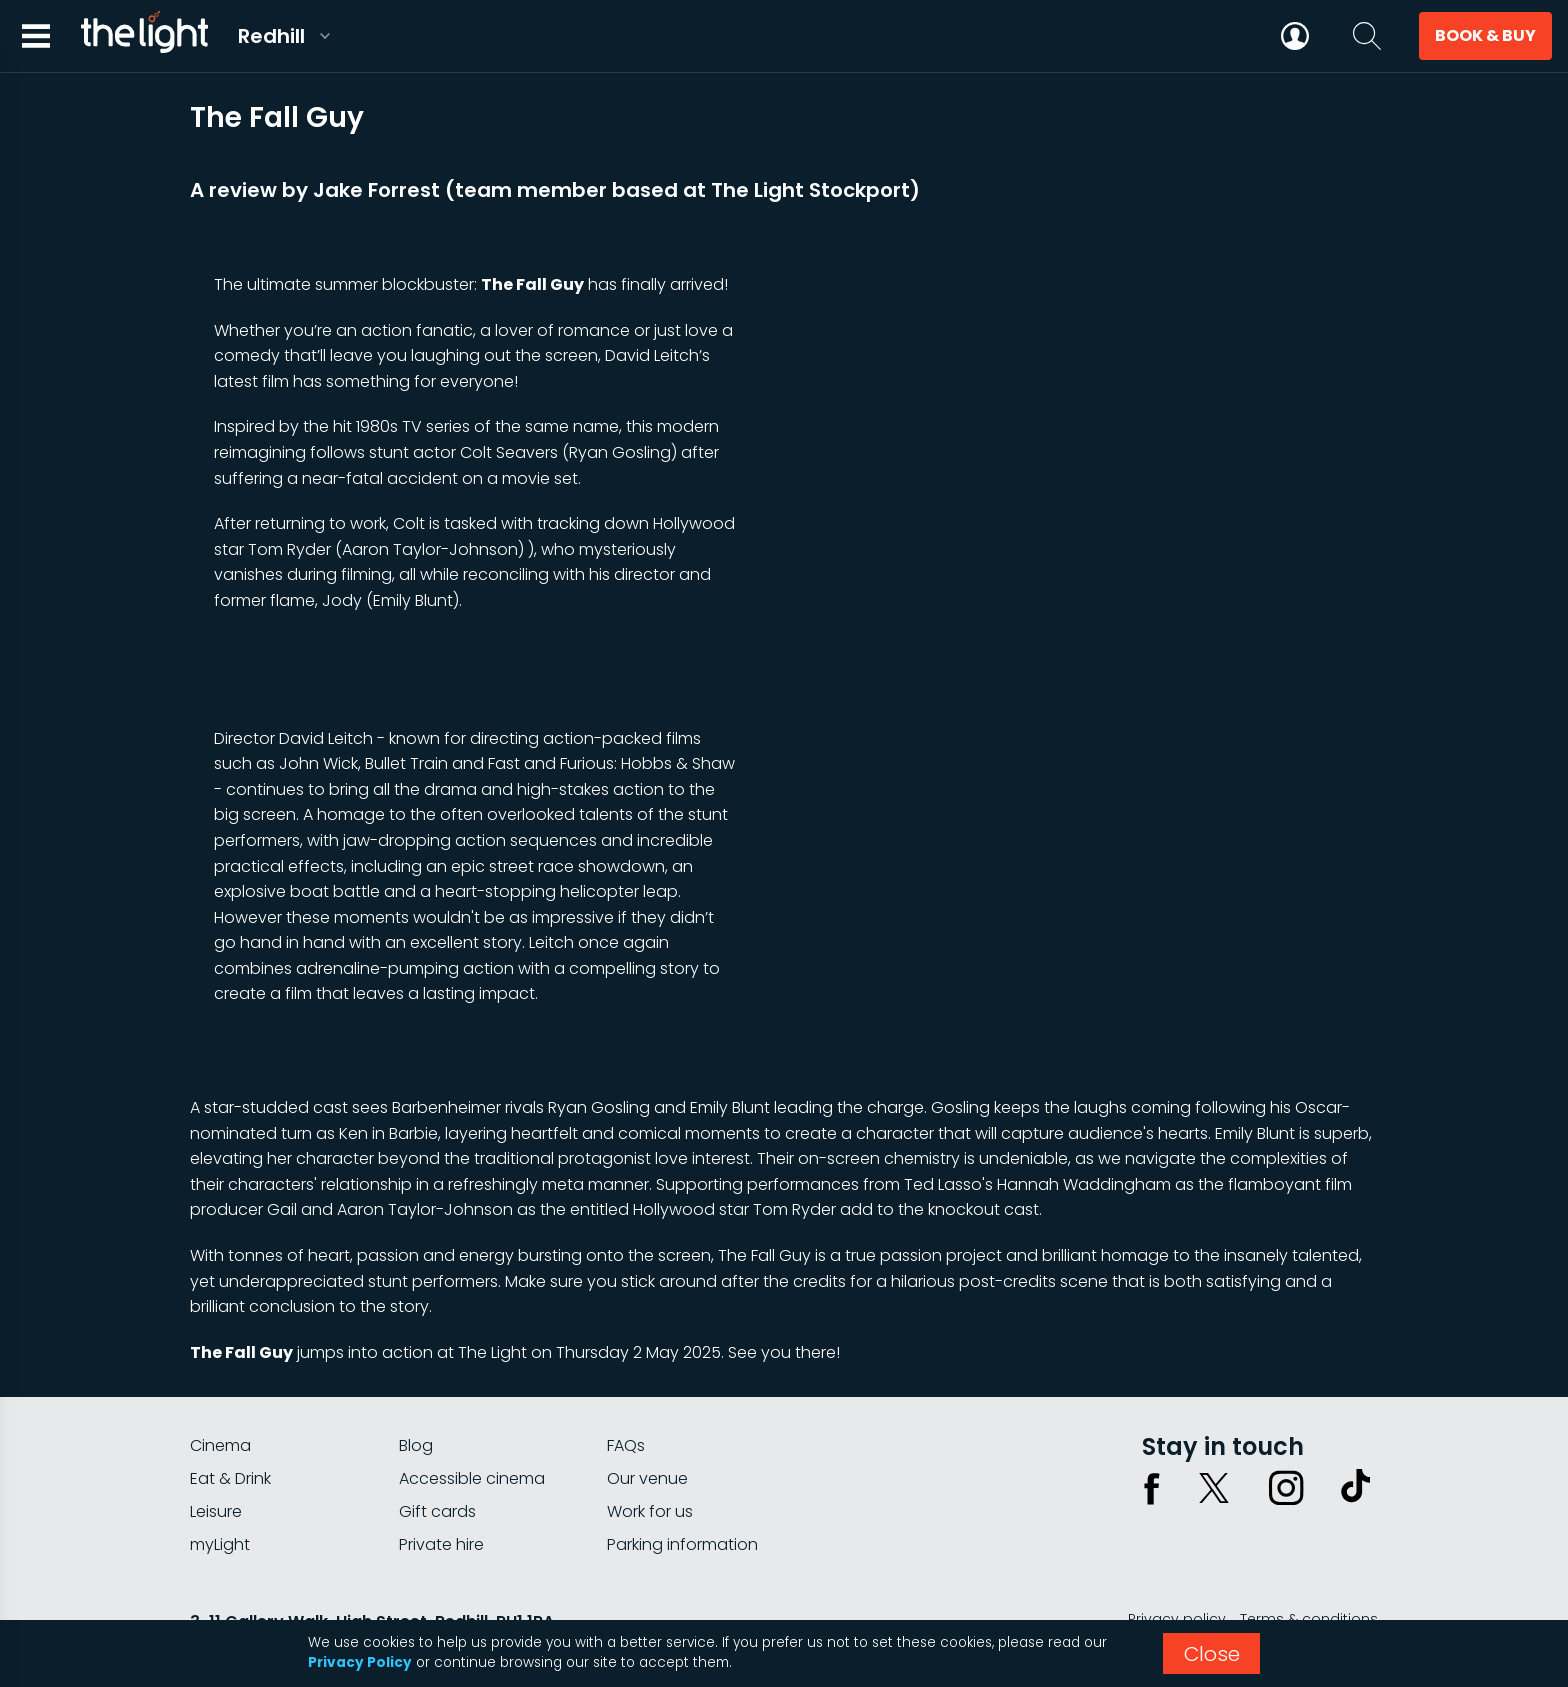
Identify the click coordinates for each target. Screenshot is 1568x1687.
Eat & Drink (230, 1478)
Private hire (441, 1544)
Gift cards (437, 1511)
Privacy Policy (360, 1662)
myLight (220, 1544)
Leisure (216, 1511)
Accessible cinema (472, 1478)
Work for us (650, 1511)
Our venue (647, 1478)
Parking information (682, 1544)
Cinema (220, 1445)
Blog (416, 1445)
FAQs (626, 1445)
